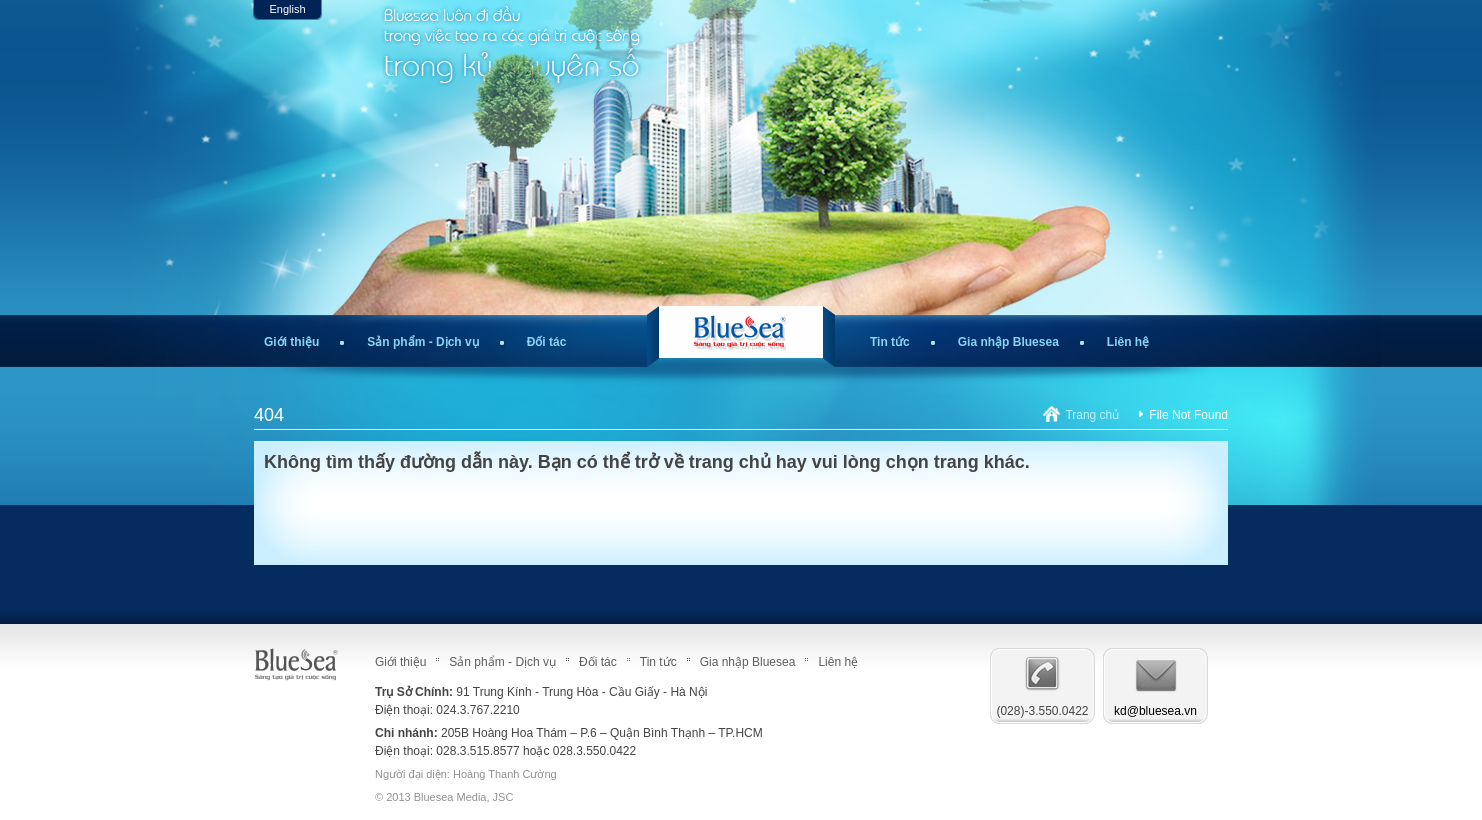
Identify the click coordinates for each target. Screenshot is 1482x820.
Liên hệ (1128, 342)
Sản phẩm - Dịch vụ (422, 342)
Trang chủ (1092, 415)
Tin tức (890, 342)
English (287, 9)
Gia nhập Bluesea (1008, 342)
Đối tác (547, 342)
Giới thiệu (291, 342)
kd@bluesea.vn (1155, 711)
